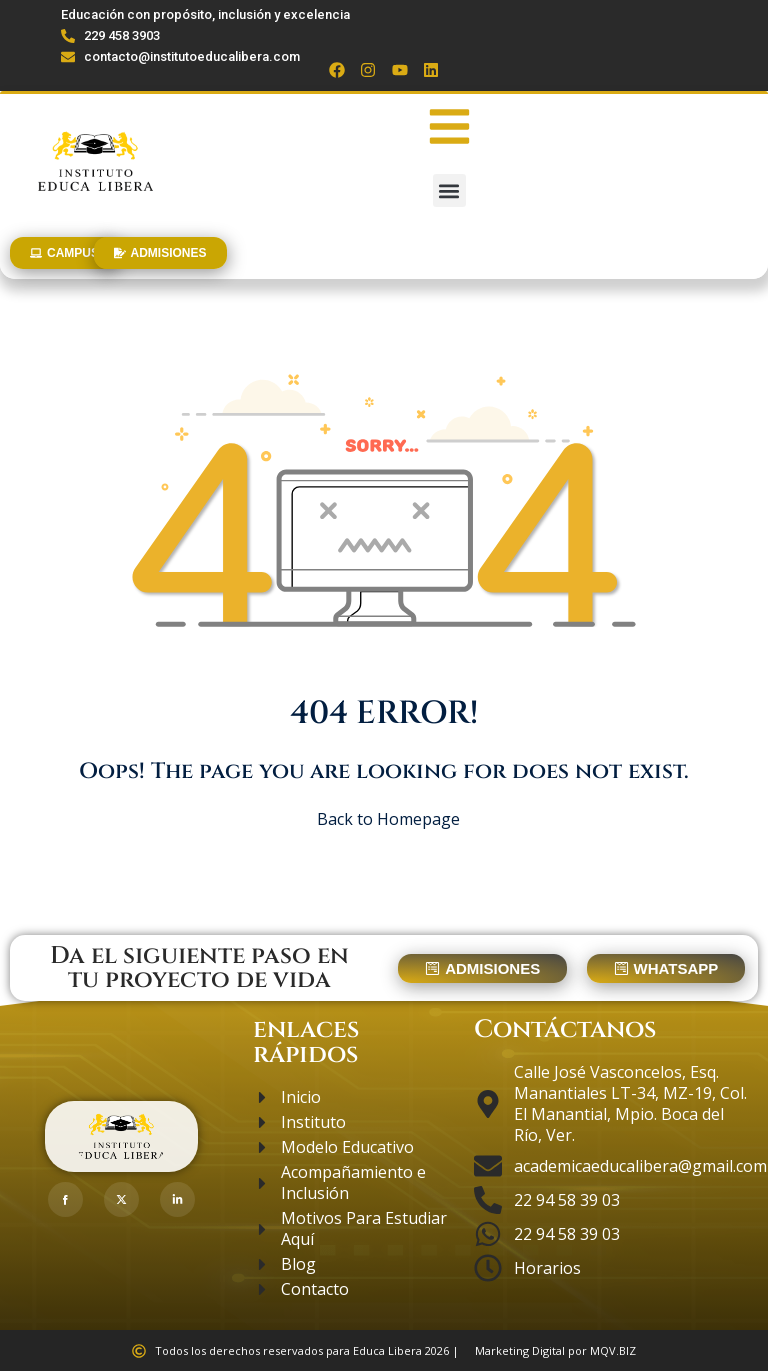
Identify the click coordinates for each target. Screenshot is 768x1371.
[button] (449, 190)
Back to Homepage (384, 819)
